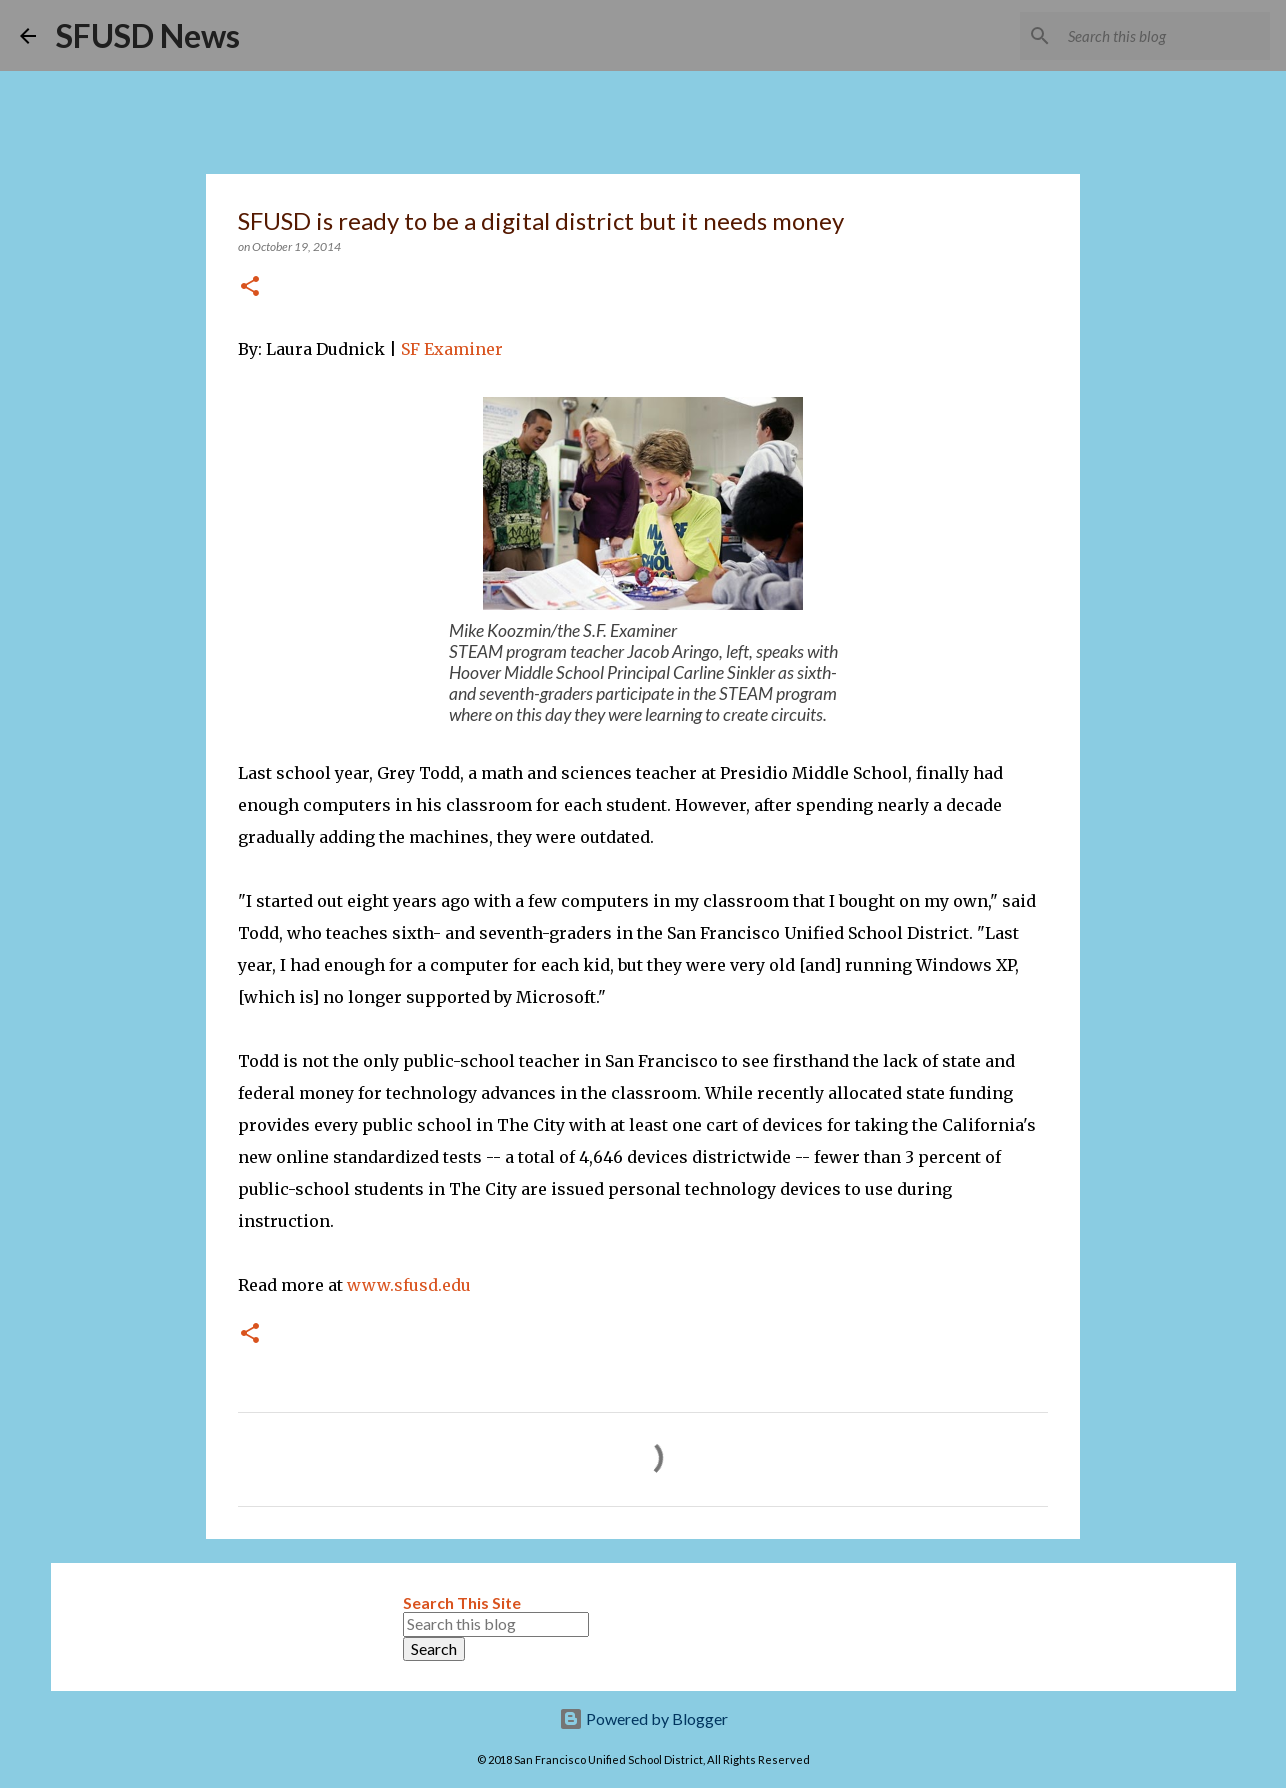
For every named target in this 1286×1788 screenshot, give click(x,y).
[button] (250, 287)
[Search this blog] (1165, 36)
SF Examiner (454, 349)
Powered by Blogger (643, 1718)
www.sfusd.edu (409, 1285)
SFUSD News (148, 35)
